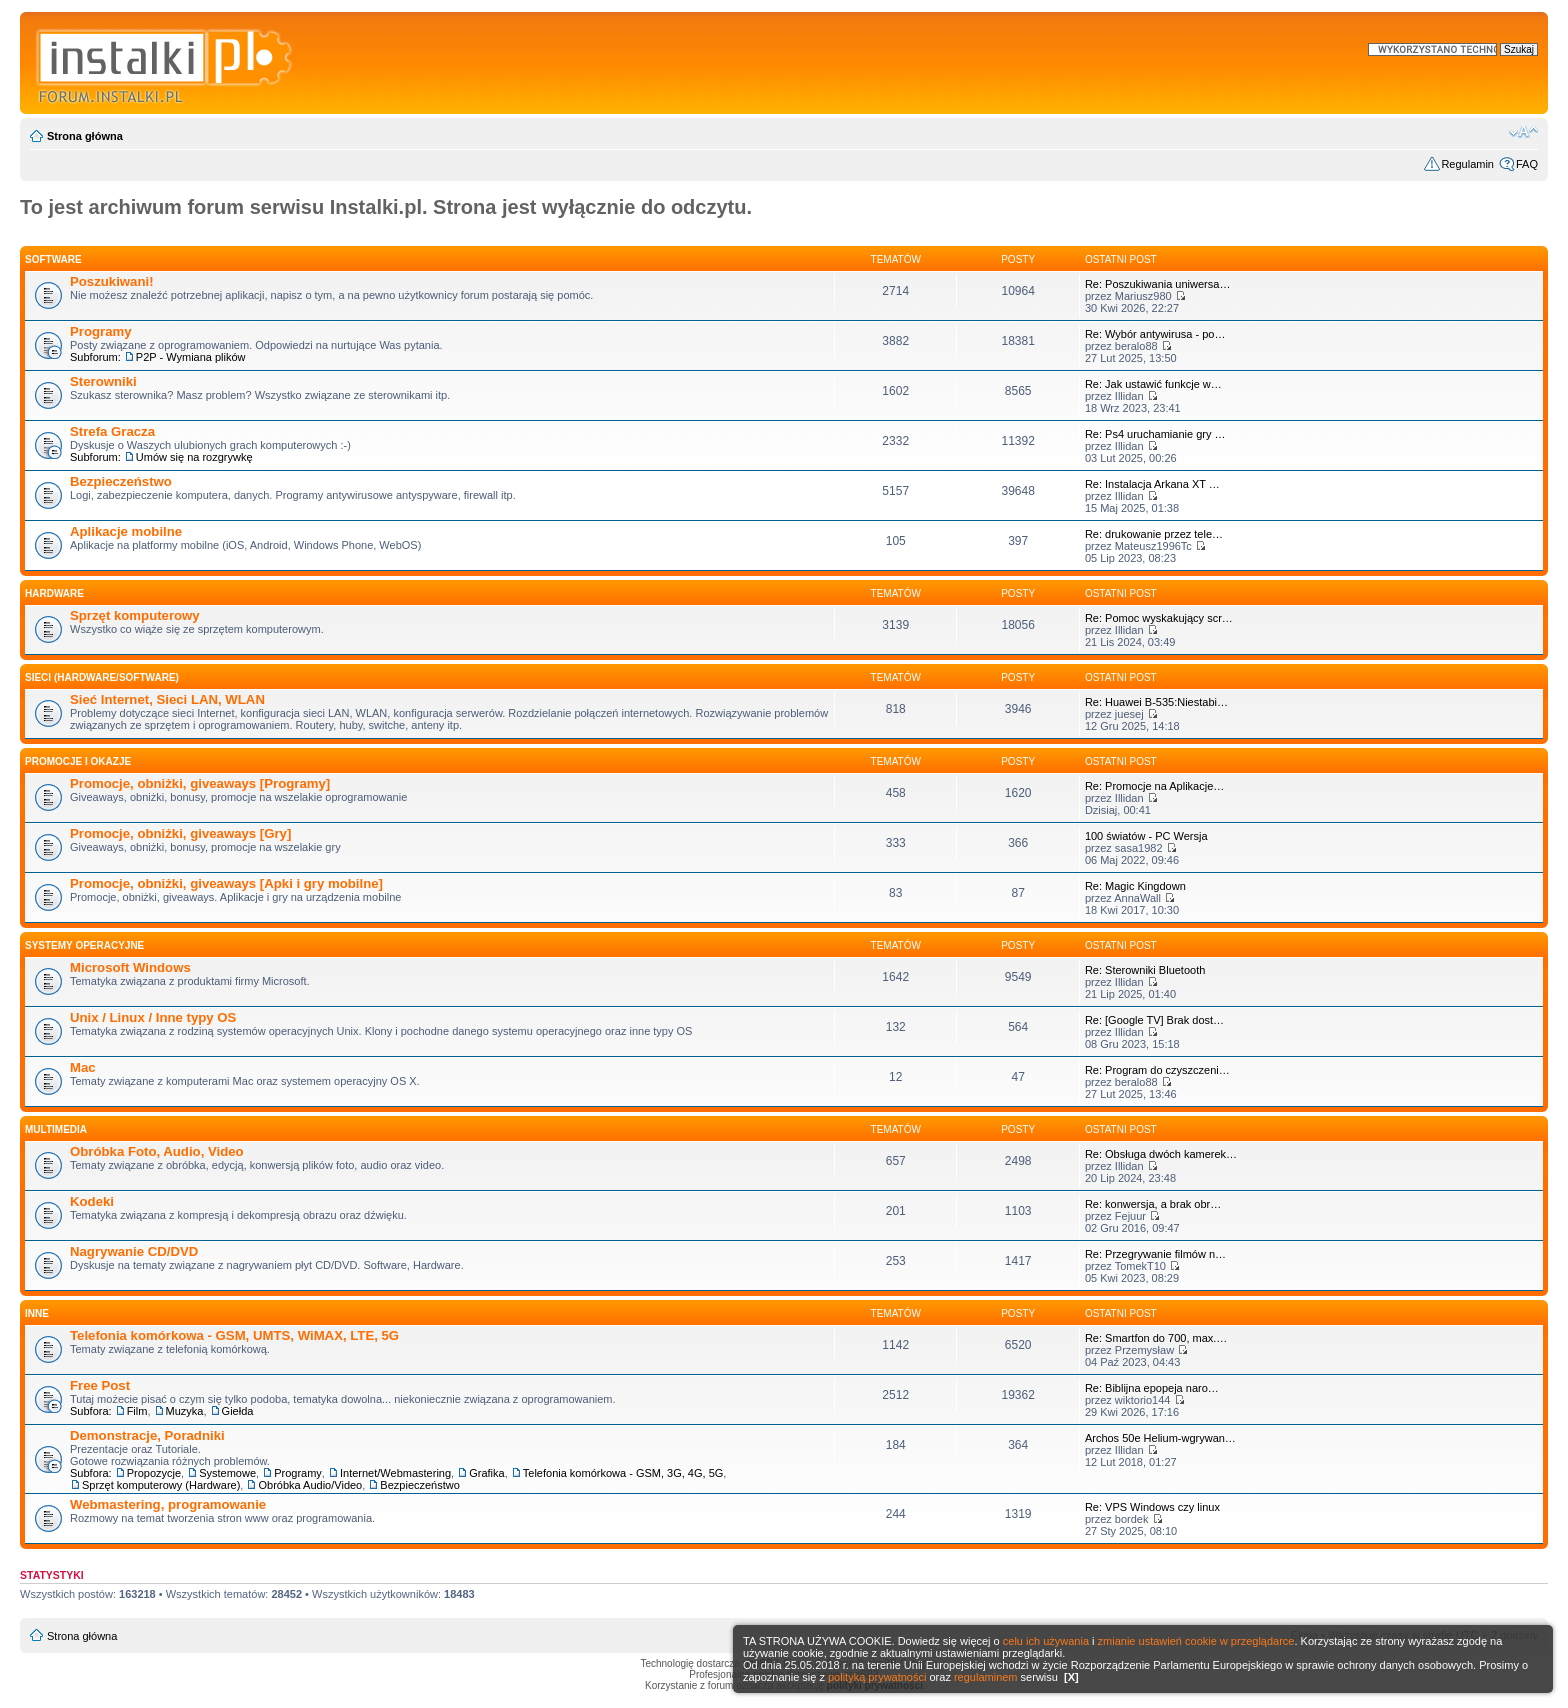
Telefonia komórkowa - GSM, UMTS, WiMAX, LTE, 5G (234, 1335)
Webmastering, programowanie (168, 1504)
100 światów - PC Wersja (1146, 836)
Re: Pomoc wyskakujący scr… (1159, 618)
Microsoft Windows (130, 967)
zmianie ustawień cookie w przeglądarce (1196, 1641)
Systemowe (227, 1473)
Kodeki (92, 1201)
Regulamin (1467, 164)
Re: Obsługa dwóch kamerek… (1161, 1154)
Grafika (486, 1473)
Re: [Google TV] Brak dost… (1154, 1020)
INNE (37, 1313)
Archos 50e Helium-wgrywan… (1160, 1438)
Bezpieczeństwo (121, 481)
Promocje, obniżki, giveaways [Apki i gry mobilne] (226, 883)
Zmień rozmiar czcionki (1523, 132)
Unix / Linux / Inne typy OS (153, 1017)
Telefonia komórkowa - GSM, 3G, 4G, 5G (623, 1473)
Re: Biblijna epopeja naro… (1152, 1388)
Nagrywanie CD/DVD (134, 1251)
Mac (83, 1067)
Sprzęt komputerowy (135, 615)
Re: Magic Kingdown (1135, 886)
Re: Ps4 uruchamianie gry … (1155, 434)
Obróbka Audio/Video (310, 1485)
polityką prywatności (877, 1677)
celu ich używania (1046, 1641)
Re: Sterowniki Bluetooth (1145, 970)
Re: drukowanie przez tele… (1154, 534)
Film (137, 1411)
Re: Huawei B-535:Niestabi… (1156, 702)
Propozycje (154, 1473)
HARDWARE (54, 593)
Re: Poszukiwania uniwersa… (1158, 284)
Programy (101, 331)
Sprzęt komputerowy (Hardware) (161, 1485)
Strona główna (85, 136)
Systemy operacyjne (84, 945)
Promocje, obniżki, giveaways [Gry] (180, 833)
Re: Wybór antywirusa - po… (1155, 334)
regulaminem (986, 1677)
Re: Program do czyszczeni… (1157, 1070)
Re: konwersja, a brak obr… (1153, 1204)
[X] (1071, 1677)
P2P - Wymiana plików (191, 357)
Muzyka (185, 1411)
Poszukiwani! (112, 281)
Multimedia (56, 1129)
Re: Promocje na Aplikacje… (1154, 786)
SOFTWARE (53, 259)
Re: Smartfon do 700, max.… (1156, 1338)
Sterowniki (103, 381)
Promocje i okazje (78, 761)
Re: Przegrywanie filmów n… (1155, 1254)
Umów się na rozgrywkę (194, 457)
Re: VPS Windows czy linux (1152, 1507)
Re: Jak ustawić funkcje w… (1153, 384)
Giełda (238, 1411)
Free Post (100, 1385)
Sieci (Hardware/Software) (102, 677)
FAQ (1527, 164)
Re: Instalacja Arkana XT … (1152, 484)
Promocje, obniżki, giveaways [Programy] (200, 783)
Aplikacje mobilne (126, 531)
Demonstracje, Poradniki (147, 1435)
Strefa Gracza (112, 431)
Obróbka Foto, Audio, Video (157, 1151)
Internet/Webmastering (395, 1473)
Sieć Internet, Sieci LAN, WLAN (167, 699)
